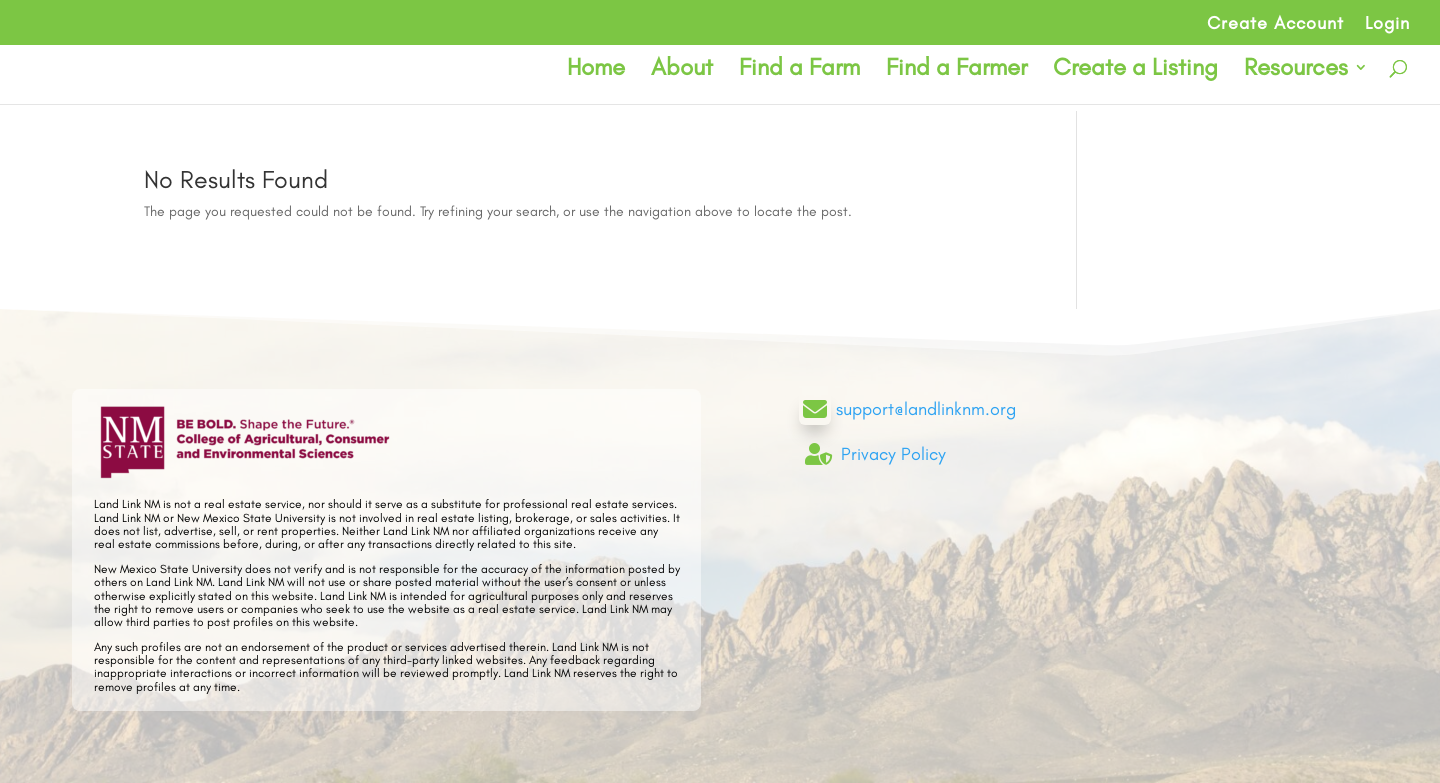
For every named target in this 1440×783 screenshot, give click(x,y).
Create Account (1275, 24)
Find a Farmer (956, 70)
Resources (1296, 70)
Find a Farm (799, 70)
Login (1387, 24)
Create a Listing (1135, 70)
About (682, 70)
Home (596, 70)
